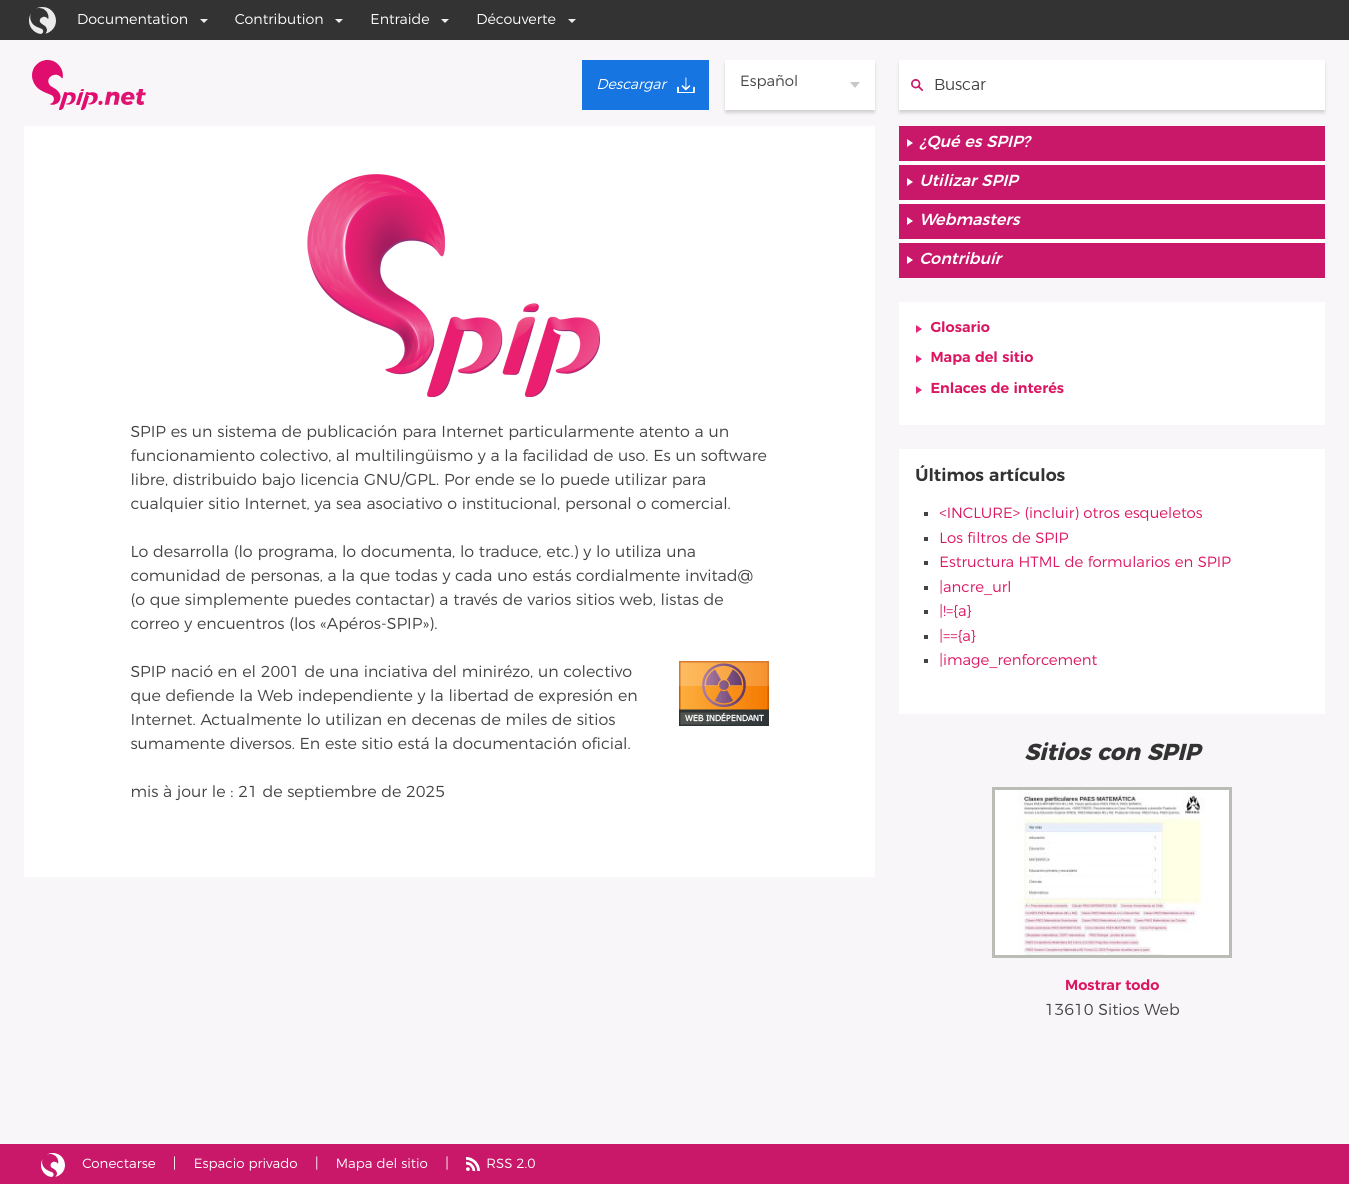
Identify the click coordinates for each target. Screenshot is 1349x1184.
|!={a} (956, 624)
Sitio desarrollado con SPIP (53, 1164)
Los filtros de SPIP (1008, 552)
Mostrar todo (1112, 996)
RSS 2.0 (533, 1163)
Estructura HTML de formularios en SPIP (1094, 576)
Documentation (132, 19)
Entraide (399, 19)
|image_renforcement (1023, 672)
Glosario (963, 339)
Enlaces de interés (1002, 403)
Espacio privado (255, 1163)
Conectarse (123, 1163)
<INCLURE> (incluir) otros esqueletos (1079, 528)
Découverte (516, 19)
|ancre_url (977, 600)
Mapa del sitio (986, 371)
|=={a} (958, 648)
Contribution (279, 19)
